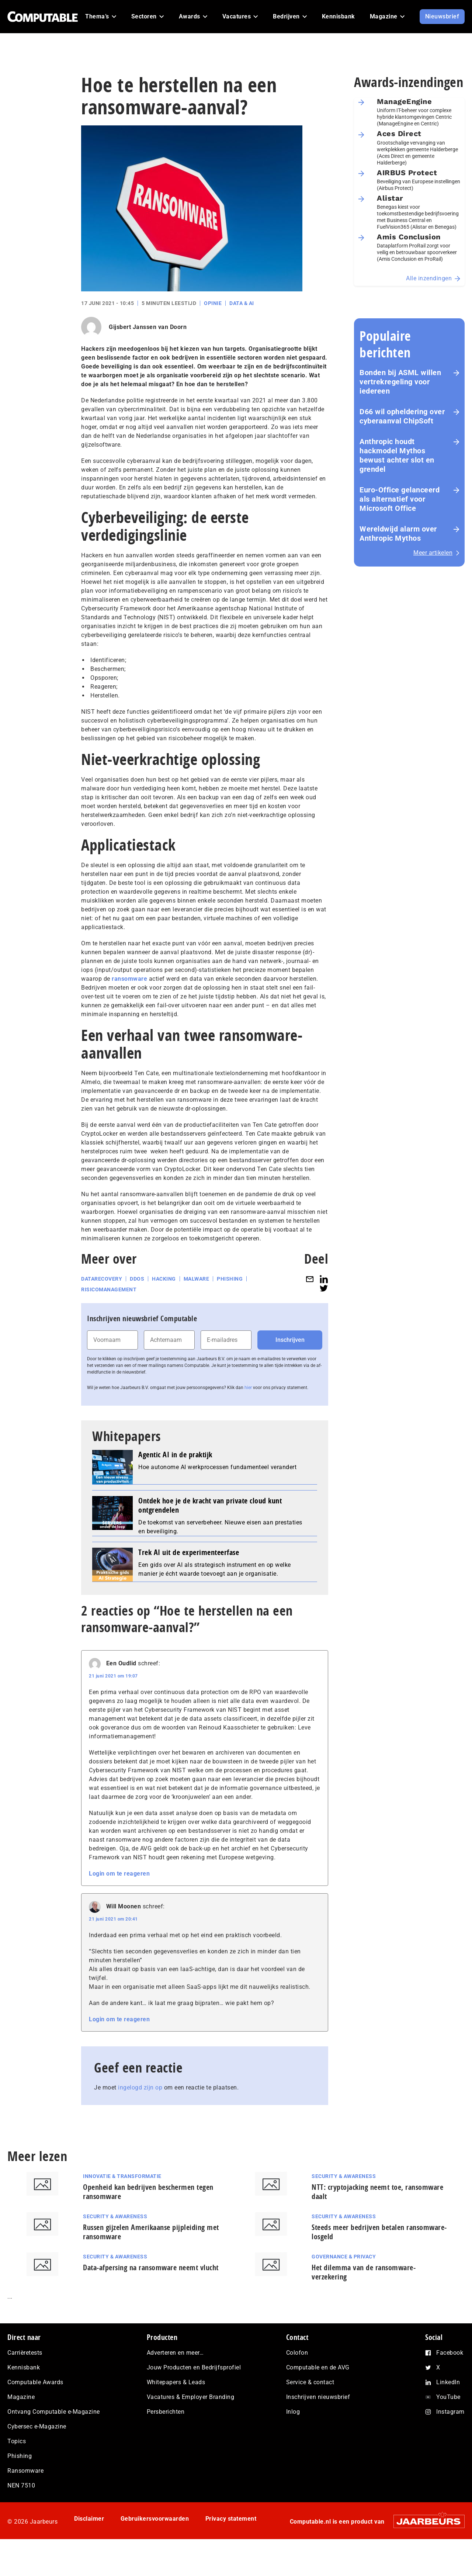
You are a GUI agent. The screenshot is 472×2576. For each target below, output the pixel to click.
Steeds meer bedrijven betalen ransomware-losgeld (379, 2231)
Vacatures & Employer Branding (191, 2396)
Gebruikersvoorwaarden (155, 2518)
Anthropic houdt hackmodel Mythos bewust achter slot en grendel (397, 455)
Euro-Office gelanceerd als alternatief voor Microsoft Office (400, 499)
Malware (196, 1279)
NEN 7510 (21, 2485)
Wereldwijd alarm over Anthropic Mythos (398, 533)
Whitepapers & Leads (176, 2382)
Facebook (449, 2352)
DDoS (137, 1279)
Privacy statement (231, 2518)
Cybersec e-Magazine (36, 2426)
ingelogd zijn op (140, 2087)
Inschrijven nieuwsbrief (318, 2396)
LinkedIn (448, 2382)
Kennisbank (23, 2367)
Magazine (21, 2396)
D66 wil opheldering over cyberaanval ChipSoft (402, 416)
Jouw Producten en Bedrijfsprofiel (194, 2367)
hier (248, 1387)
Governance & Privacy (344, 2257)
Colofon (297, 2352)
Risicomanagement (108, 1289)
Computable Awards (35, 2382)
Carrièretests (24, 2352)
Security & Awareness (344, 2176)
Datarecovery (101, 1279)
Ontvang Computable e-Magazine (53, 2411)
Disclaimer (89, 2518)
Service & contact (310, 2382)
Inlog (293, 2411)
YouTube (448, 2396)
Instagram (450, 2411)
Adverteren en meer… (175, 2352)
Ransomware (25, 2470)
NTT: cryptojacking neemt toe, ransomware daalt (377, 2191)
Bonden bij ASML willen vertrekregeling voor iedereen (400, 381)
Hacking (164, 1279)
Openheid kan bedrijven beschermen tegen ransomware (148, 2191)
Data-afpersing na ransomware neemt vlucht (151, 2267)
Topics (16, 2441)
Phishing (230, 1279)
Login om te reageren (119, 1873)
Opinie (213, 303)
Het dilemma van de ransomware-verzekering (364, 2272)
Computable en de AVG (318, 2367)
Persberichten (166, 2411)
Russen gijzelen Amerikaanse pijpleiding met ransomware (151, 2231)
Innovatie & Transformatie (122, 2176)
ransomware (129, 978)
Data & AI (241, 303)
